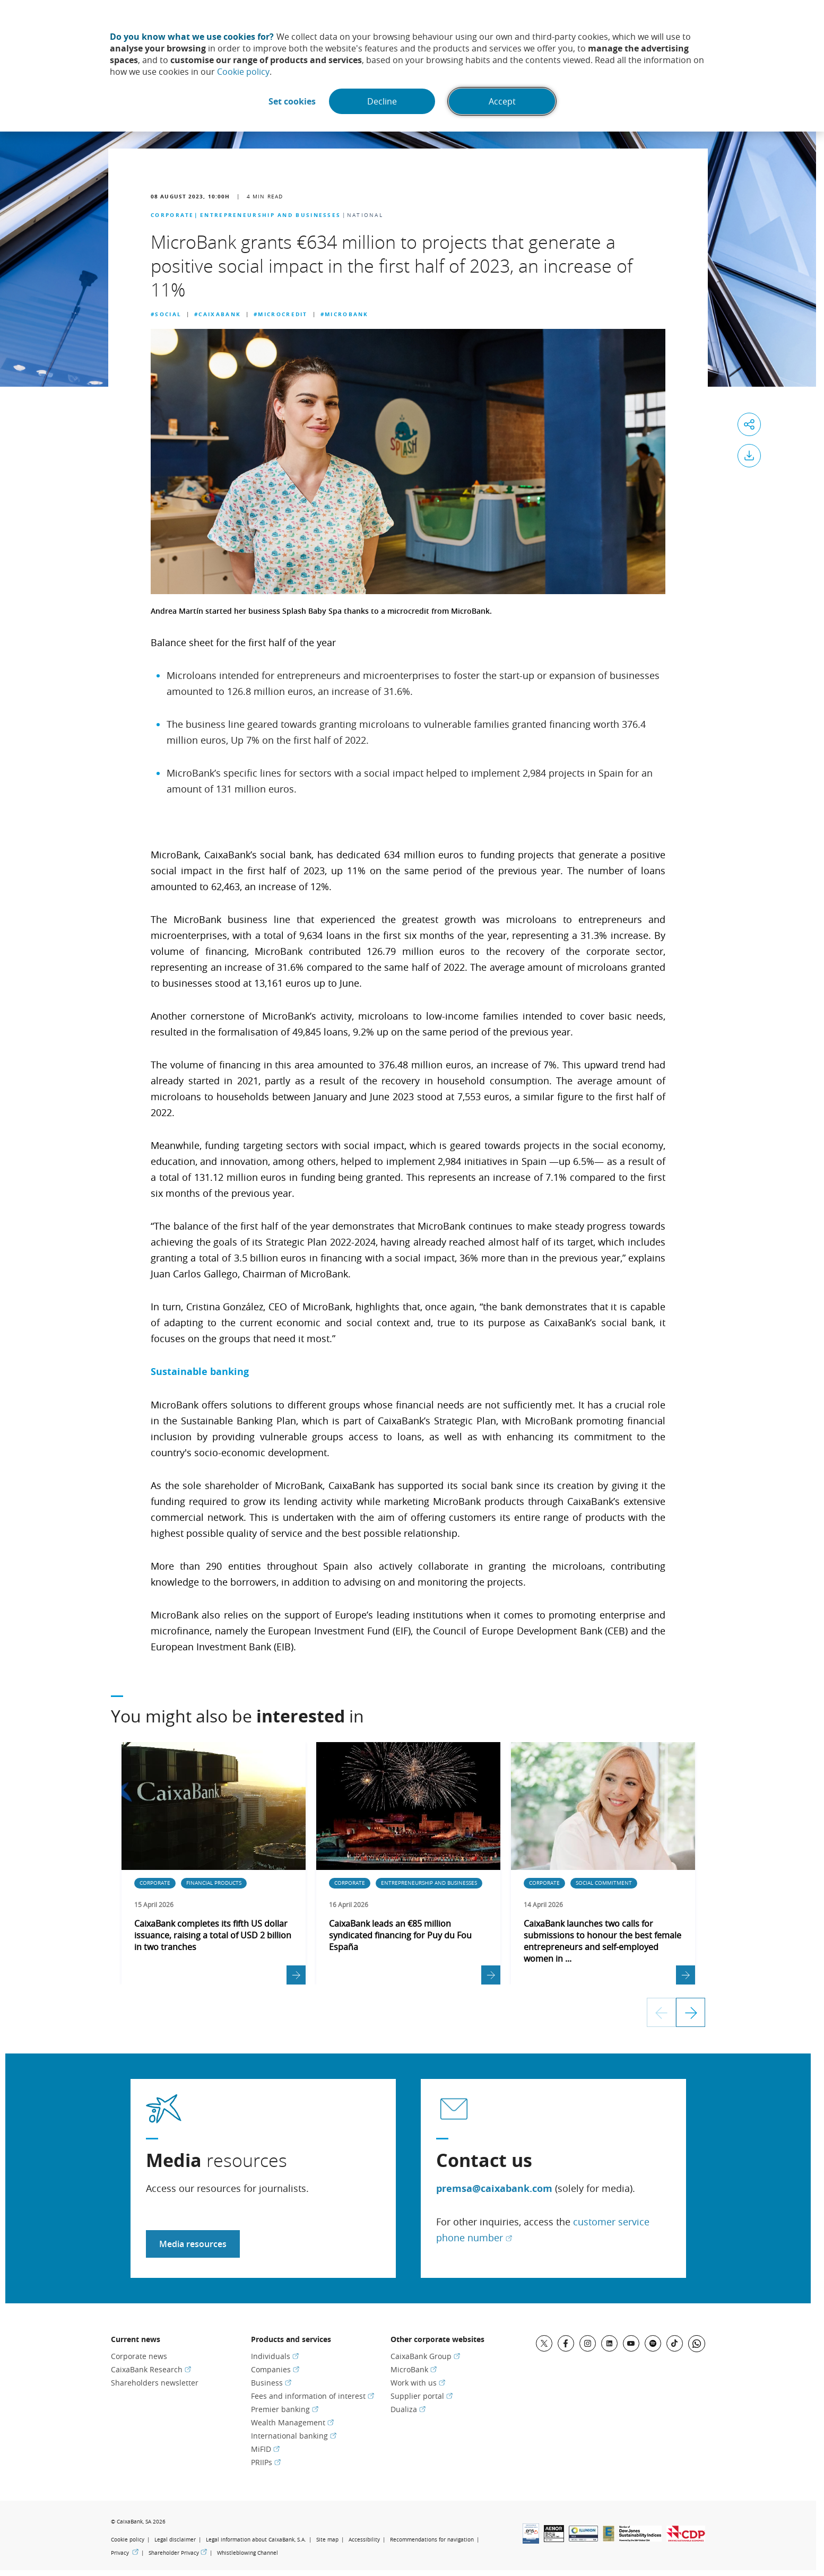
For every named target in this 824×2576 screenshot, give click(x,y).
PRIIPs (266, 2462)
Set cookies (292, 101)
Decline (382, 101)
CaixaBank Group (425, 2356)
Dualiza (408, 2409)
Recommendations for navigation (432, 2539)
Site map (327, 2539)
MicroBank (414, 2369)
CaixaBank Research (151, 2369)
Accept (502, 101)
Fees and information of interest (312, 2396)
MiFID (265, 2449)
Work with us (418, 2383)
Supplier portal (422, 2396)
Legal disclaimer (175, 2539)
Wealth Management (292, 2422)
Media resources (193, 2244)
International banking (293, 2436)
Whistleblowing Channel (247, 2552)
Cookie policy (243, 71)
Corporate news (139, 2356)
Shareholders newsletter (154, 2383)
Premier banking (284, 2409)
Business (271, 2383)
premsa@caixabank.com (494, 2188)
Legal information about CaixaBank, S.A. (256, 2539)
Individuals (275, 2356)
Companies (275, 2369)
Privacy (124, 2553)
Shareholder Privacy (178, 2553)
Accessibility (364, 2539)
